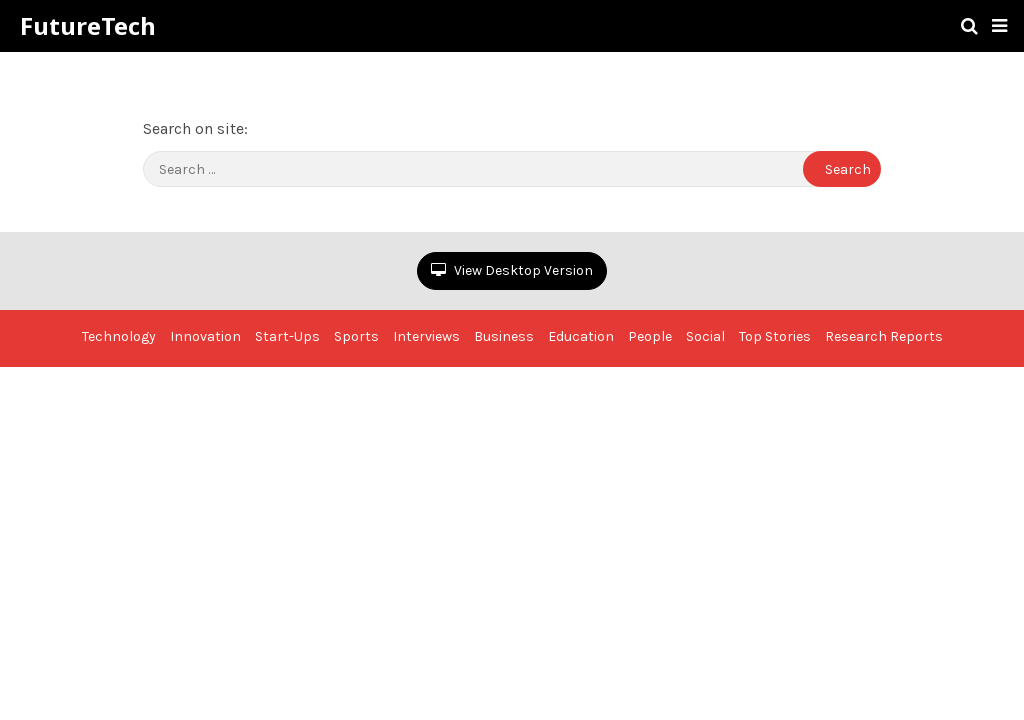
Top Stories (775, 336)
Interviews (426, 336)
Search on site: (195, 128)
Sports (356, 336)
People (650, 336)
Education (581, 336)
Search (848, 169)
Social (705, 336)
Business (504, 336)
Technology (119, 336)
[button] (999, 26)
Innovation (205, 336)
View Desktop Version (512, 270)
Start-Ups (287, 336)
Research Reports (884, 336)
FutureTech (88, 26)
